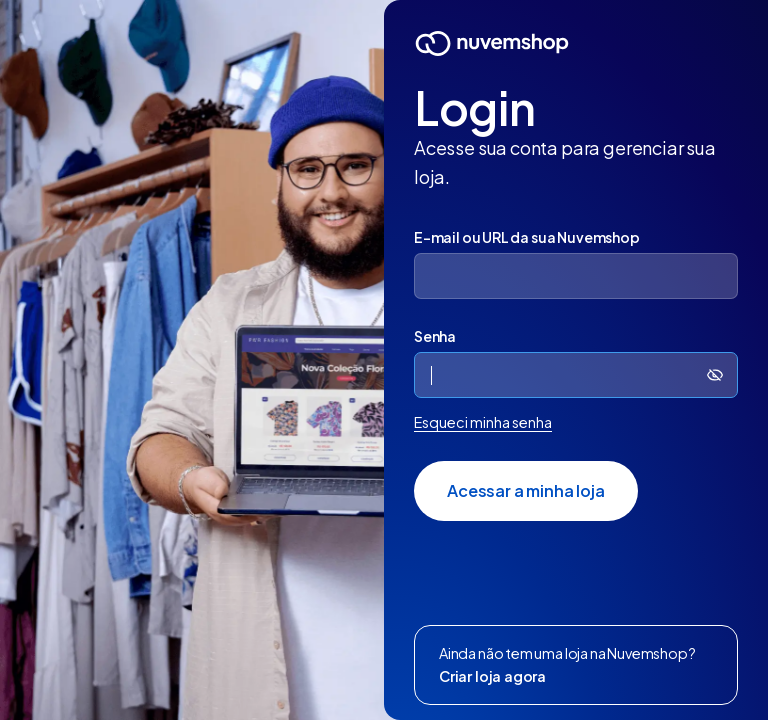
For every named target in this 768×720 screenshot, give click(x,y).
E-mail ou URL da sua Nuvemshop (527, 237)
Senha (435, 336)
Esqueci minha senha (483, 422)
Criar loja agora (492, 676)
